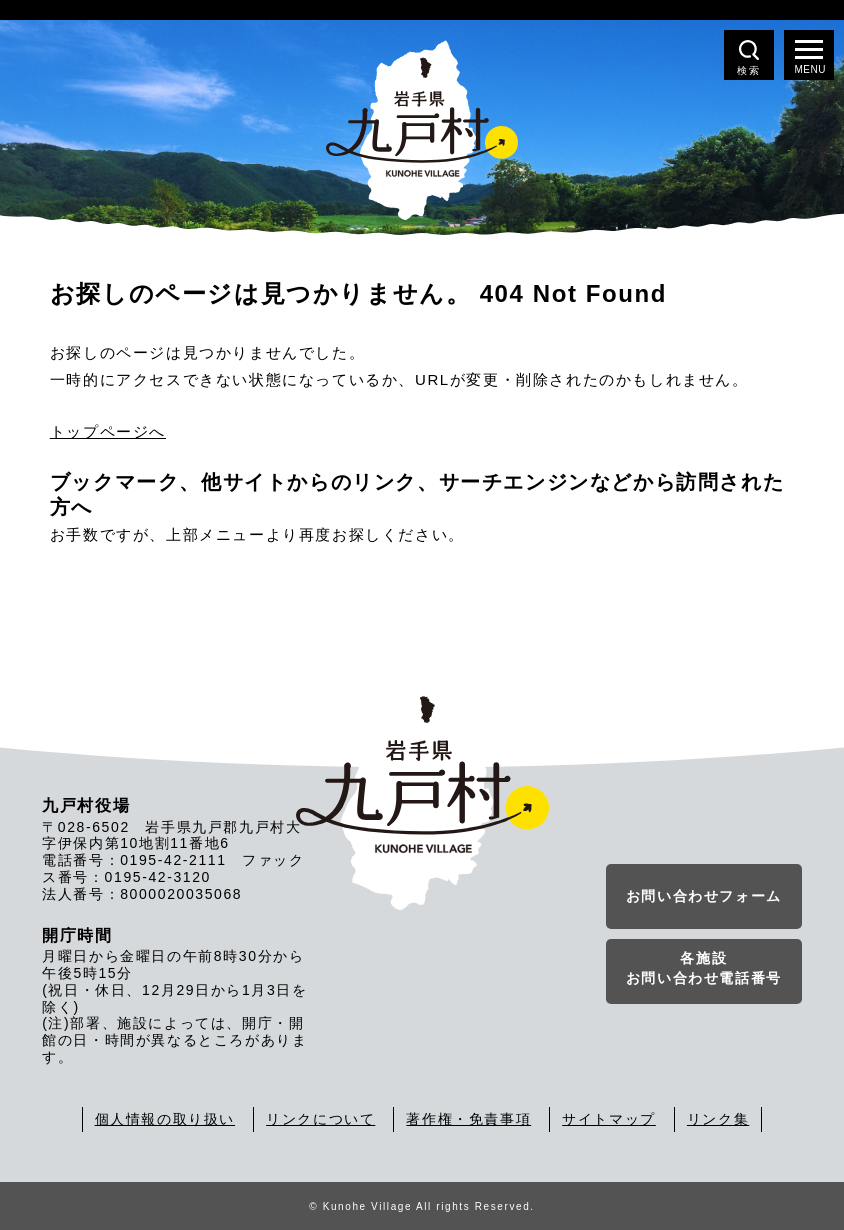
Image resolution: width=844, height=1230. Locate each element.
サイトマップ (609, 1119)
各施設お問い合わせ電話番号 (704, 968)
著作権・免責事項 (468, 1119)
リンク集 (718, 1119)
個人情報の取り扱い (165, 1119)
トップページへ (108, 431)
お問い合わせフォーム (704, 896)
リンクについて (320, 1119)
